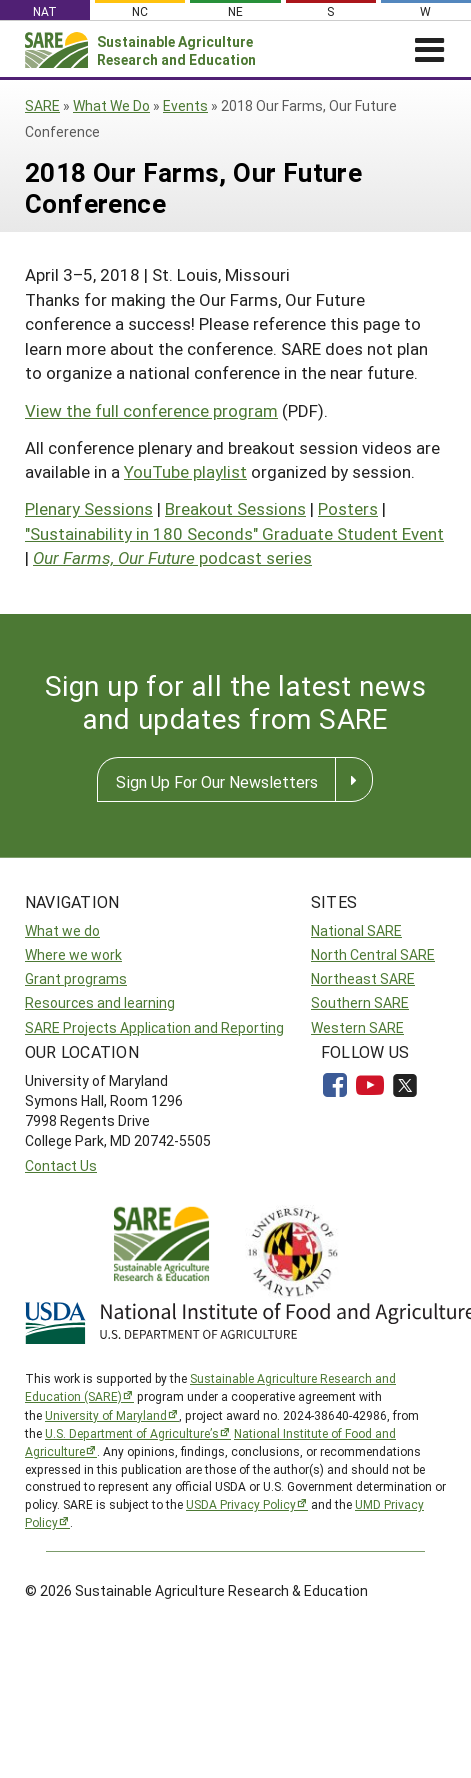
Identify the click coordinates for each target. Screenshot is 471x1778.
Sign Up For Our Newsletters (217, 781)
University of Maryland (106, 1415)
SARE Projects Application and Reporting (154, 1027)
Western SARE (357, 1027)
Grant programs (76, 978)
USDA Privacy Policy (241, 1504)
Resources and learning (100, 1002)
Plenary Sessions (89, 508)
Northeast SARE (363, 978)
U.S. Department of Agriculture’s (132, 1433)
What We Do (111, 105)
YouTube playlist (185, 471)
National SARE (356, 930)
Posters (348, 508)
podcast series (172, 557)
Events (185, 105)
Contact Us (61, 1165)
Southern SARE (360, 1002)
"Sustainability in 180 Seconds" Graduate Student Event (234, 533)
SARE (42, 105)
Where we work (73, 954)
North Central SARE (373, 954)
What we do (62, 930)
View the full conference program (151, 410)
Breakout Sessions (235, 508)
